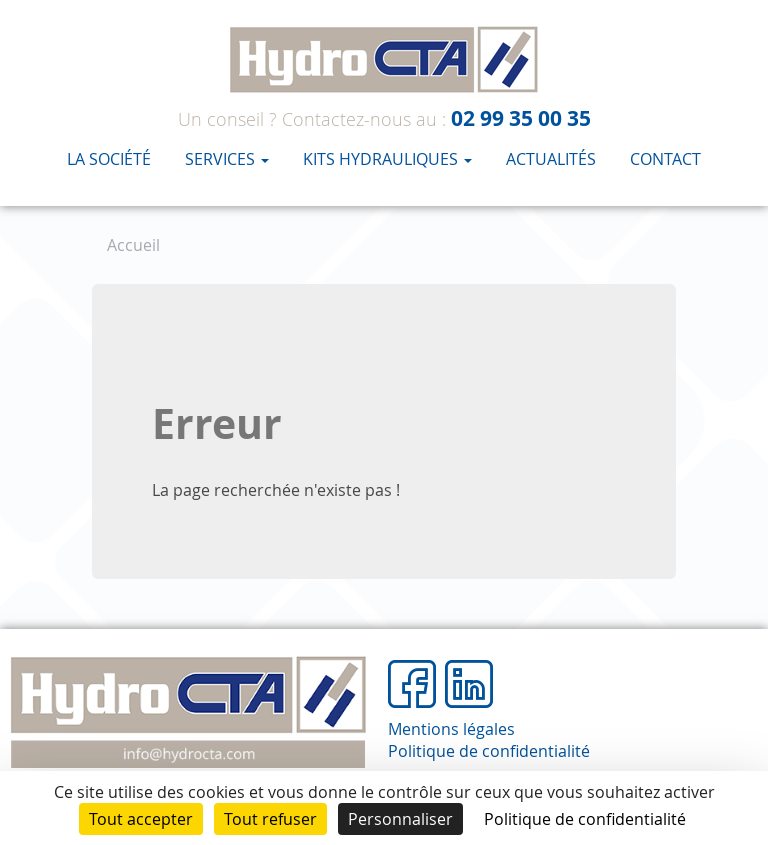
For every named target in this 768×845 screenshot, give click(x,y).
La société (109, 159)
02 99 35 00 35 (521, 118)
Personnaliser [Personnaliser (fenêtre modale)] (400, 819)
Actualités (551, 159)
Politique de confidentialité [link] (585, 819)
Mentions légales (451, 729)
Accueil (133, 245)
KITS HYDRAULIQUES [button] (387, 159)
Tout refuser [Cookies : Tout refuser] (270, 819)
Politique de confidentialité (489, 751)
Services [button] (227, 159)
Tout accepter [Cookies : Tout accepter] (141, 819)
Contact (665, 159)
